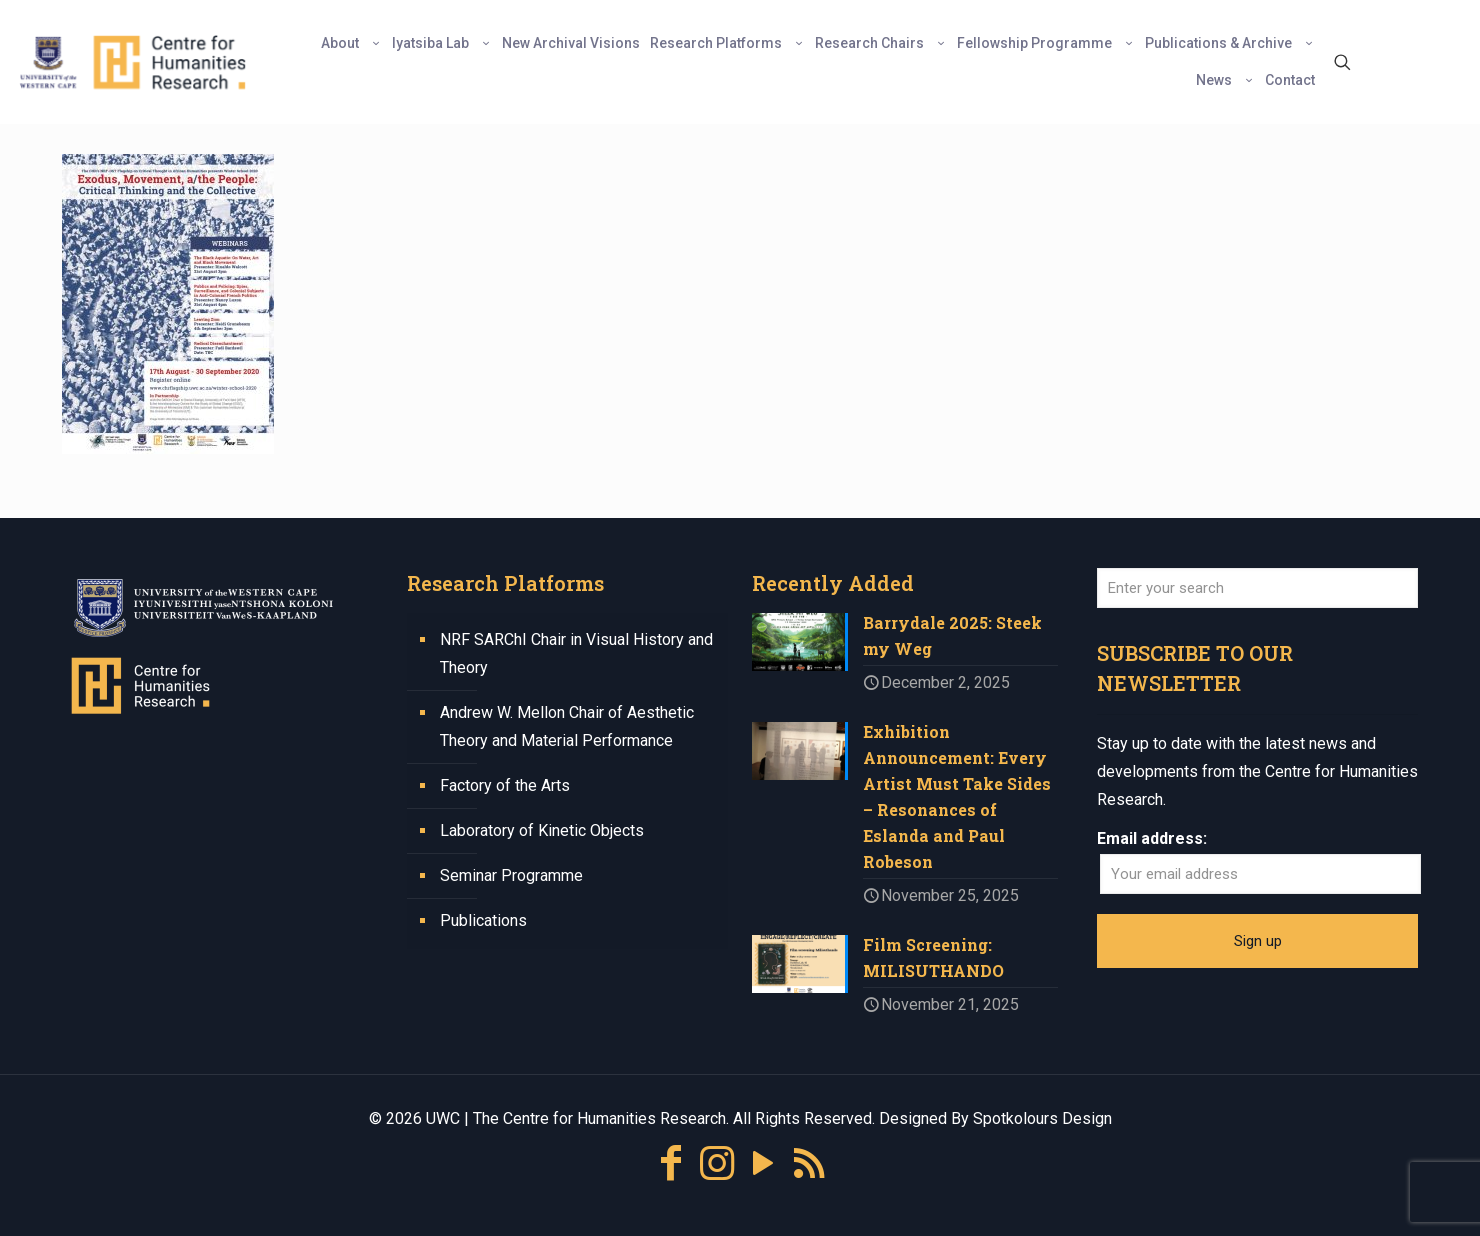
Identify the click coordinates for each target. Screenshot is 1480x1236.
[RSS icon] (809, 1163)
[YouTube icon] (763, 1163)
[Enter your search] (1257, 588)
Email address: (1152, 838)
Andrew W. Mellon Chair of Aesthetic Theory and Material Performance (567, 726)
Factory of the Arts (505, 785)
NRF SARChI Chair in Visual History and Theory (576, 653)
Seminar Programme (511, 875)
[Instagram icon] (717, 1163)
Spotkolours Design (1042, 1118)
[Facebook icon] (671, 1163)
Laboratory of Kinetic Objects (542, 830)
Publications (483, 920)
